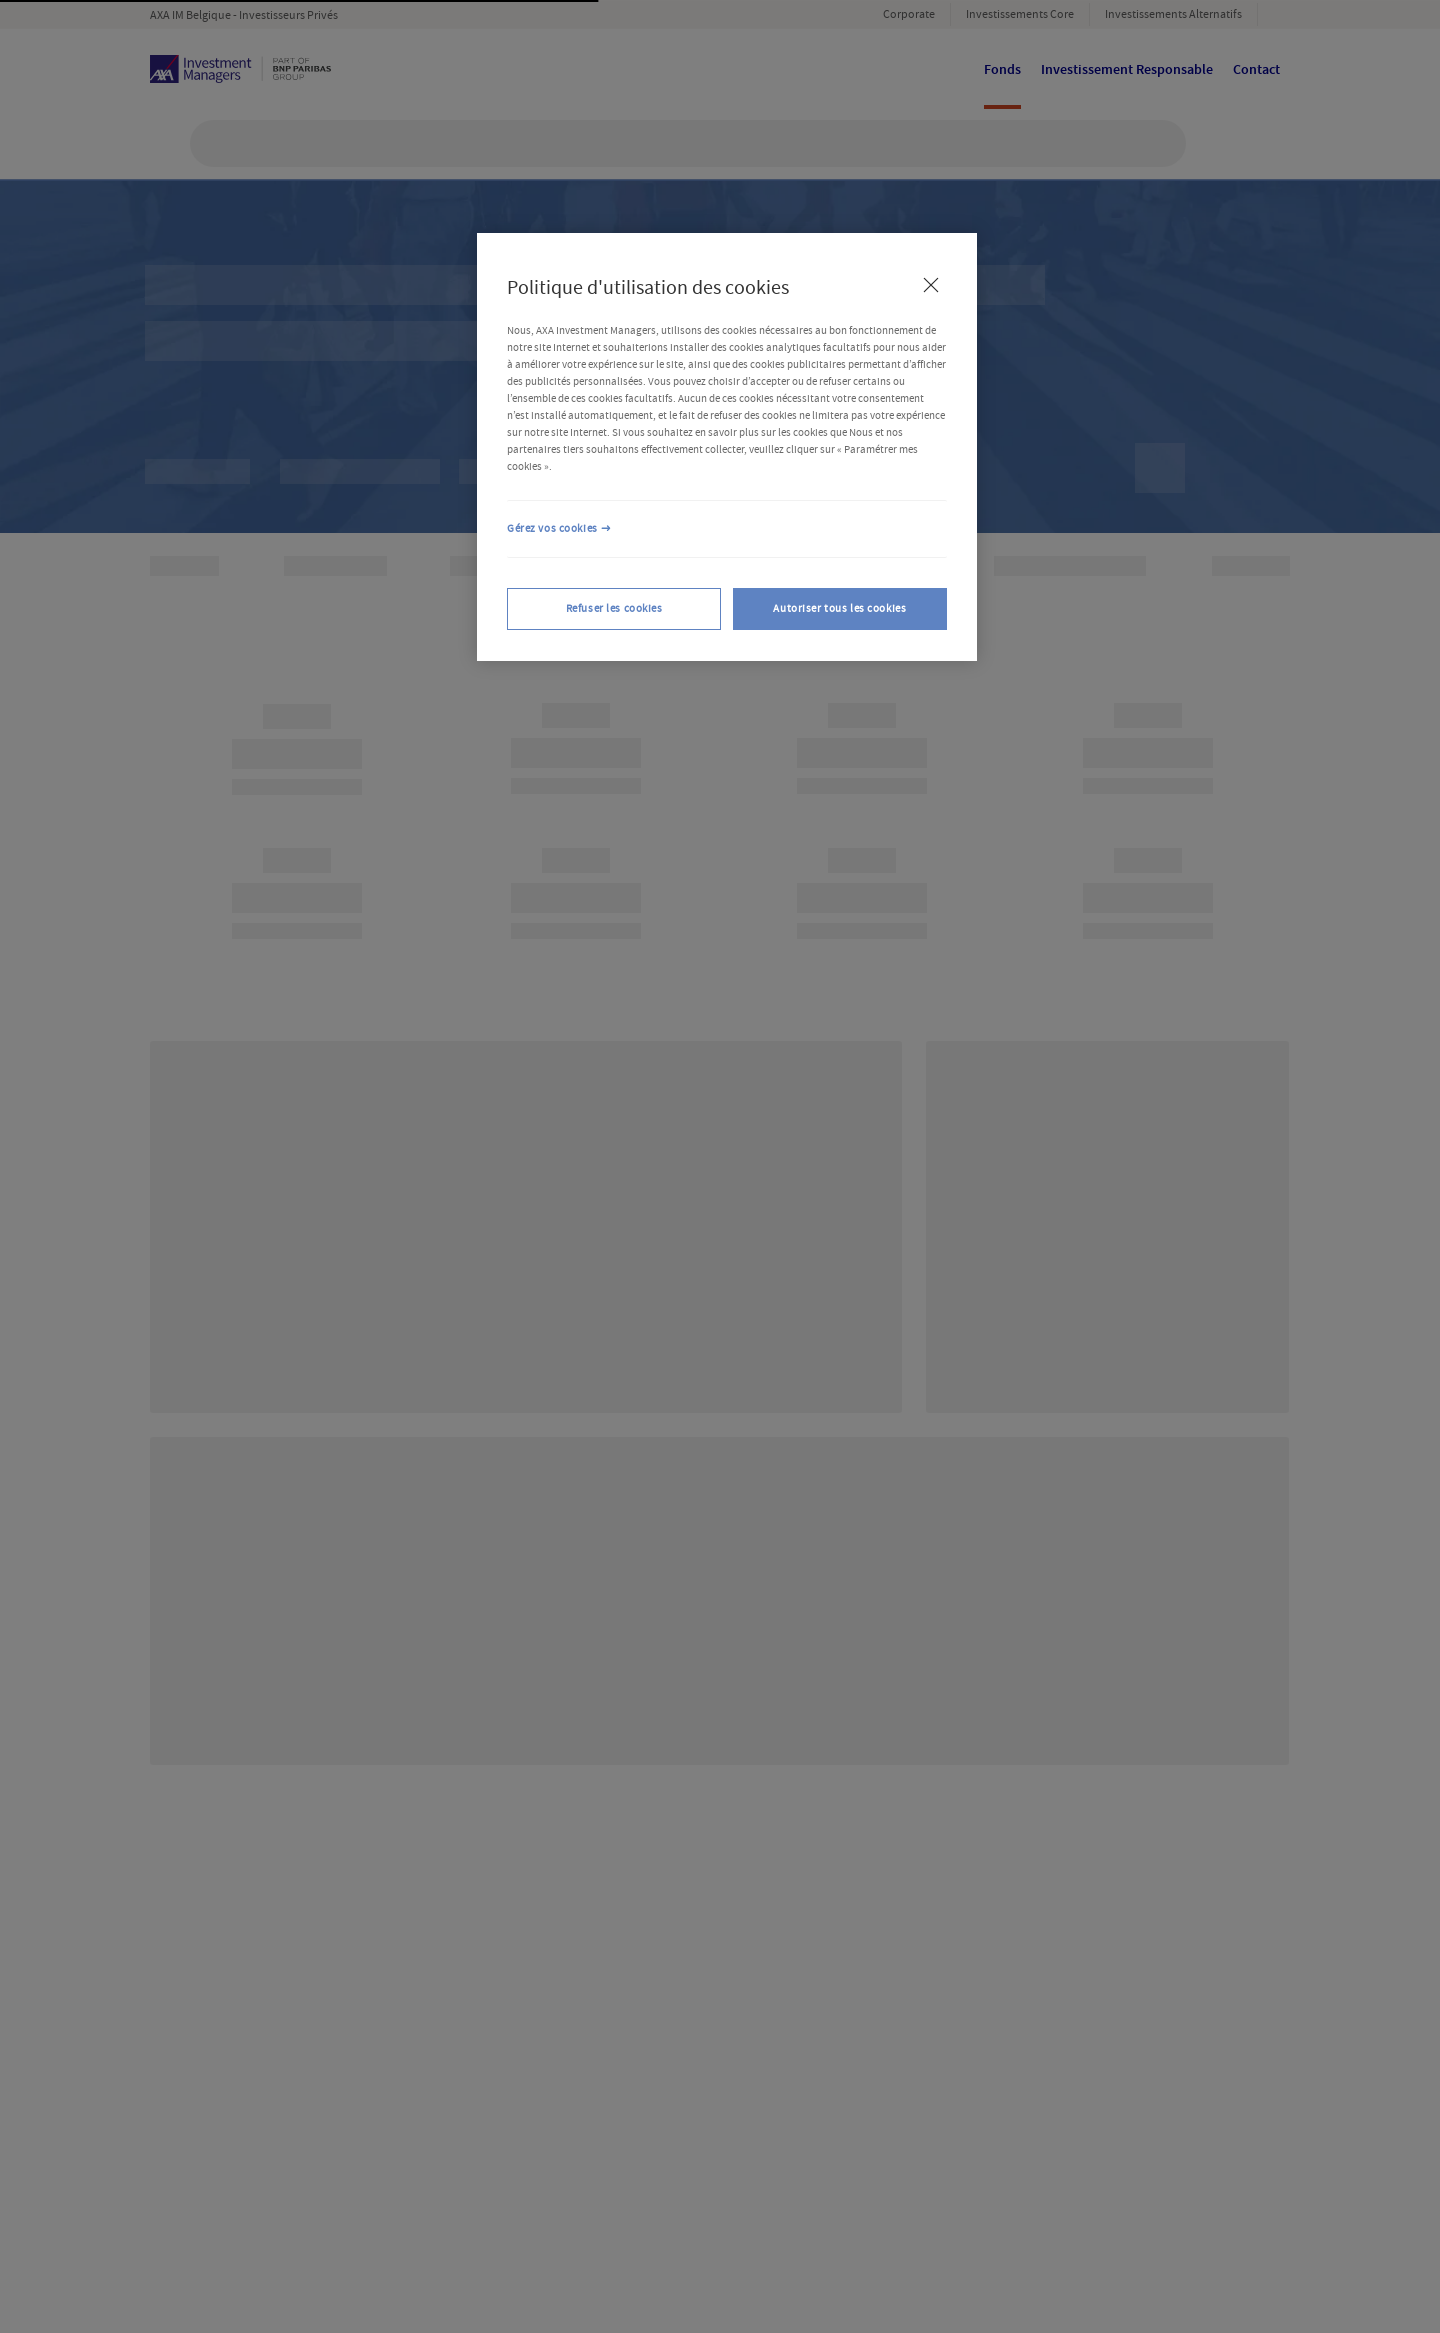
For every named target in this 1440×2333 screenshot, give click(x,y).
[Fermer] (931, 285)
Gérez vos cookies (552, 528)
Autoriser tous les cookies (839, 608)
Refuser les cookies (614, 608)
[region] (727, 447)
